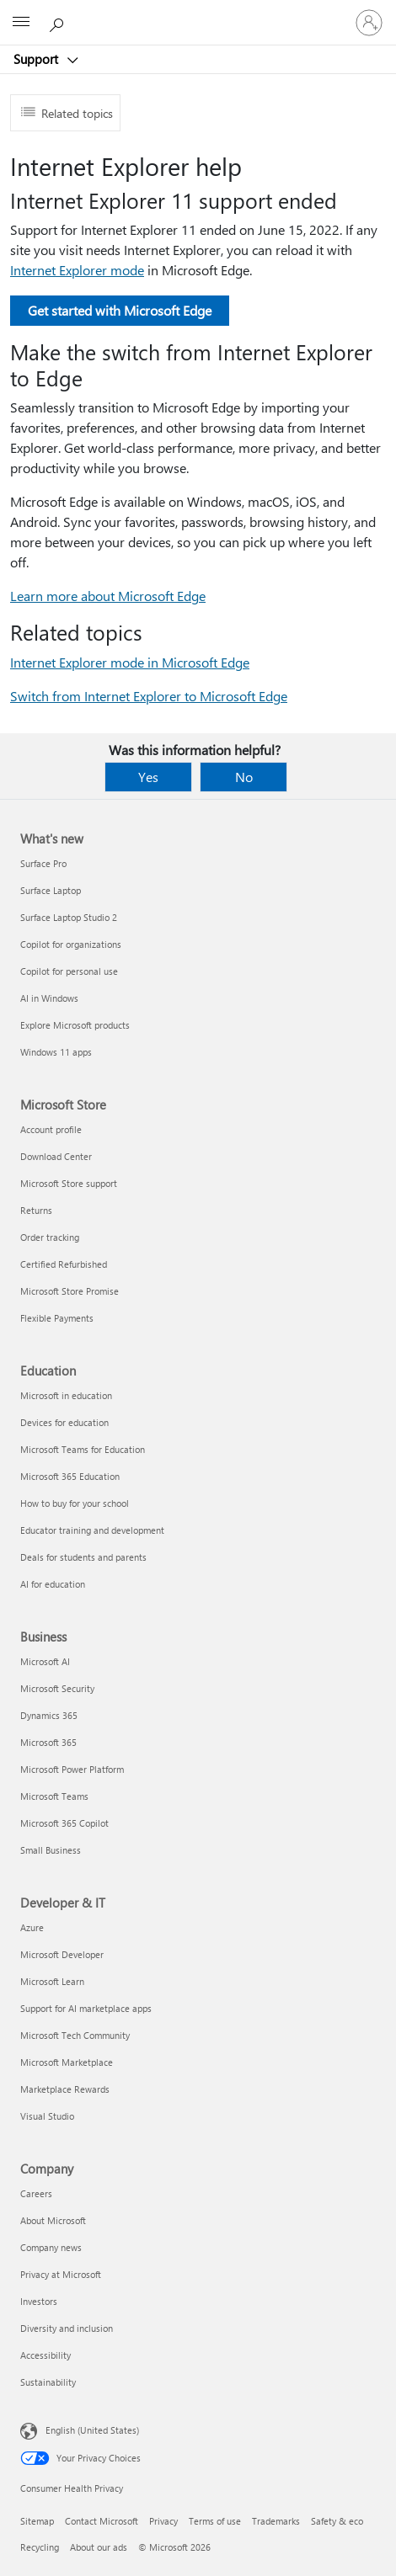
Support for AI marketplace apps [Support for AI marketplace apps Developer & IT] (86, 2008)
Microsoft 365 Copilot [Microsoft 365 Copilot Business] (64, 1823)
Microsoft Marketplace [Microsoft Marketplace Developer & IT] (66, 2062)
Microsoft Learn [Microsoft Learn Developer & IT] (52, 1981)
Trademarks (276, 2521)
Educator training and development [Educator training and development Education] (92, 1530)
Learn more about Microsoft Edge (108, 595)
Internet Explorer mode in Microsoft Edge (129, 662)
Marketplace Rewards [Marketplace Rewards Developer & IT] (65, 2089)
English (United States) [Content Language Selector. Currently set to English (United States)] (92, 2430)
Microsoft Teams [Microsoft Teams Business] (54, 1796)
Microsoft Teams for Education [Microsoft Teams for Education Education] (82, 1449)
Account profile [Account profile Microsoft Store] (51, 1129)
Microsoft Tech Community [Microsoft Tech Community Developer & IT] (75, 2035)
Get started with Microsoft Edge (119, 310)
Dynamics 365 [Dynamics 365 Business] (49, 1715)
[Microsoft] (197, 13)
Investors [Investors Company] (38, 2301)
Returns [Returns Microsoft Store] (36, 1210)
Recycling (39, 2547)
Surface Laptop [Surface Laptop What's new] (50, 890)
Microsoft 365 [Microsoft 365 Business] (48, 1742)
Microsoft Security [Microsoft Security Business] (57, 1688)
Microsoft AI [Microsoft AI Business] (45, 1661)
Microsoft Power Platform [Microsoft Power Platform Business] (72, 1769)
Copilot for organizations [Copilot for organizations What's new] (70, 944)
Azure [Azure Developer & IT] (32, 1927)
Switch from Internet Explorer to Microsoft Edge (148, 696)
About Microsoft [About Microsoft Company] (53, 2220)
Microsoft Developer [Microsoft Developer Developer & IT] (62, 1954)
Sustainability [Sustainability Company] (48, 2382)
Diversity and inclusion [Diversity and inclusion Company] (66, 2328)
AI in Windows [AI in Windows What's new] (49, 998)
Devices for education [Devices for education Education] (64, 1422)
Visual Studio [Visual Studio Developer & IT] (47, 2116)
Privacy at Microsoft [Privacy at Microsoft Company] (60, 2274)
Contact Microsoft (101, 2521)
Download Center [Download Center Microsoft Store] (56, 1156)
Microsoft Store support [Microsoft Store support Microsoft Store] (68, 1183)
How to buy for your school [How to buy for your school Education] (74, 1503)
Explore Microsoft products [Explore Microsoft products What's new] (75, 1025)
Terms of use (215, 2521)
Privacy (163, 2521)
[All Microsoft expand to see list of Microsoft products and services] (21, 23)
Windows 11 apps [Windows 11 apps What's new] (56, 1052)
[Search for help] (59, 21)
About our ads (98, 2547)
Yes (148, 776)
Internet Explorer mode (77, 270)
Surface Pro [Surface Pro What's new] (43, 863)
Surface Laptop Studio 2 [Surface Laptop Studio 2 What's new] (68, 917)
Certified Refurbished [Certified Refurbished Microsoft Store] (63, 1264)
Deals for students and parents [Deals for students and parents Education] (83, 1557)
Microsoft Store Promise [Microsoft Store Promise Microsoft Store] (69, 1291)
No (244, 776)
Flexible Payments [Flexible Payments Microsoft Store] (57, 1318)
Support (37, 59)
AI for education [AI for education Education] (52, 1584)
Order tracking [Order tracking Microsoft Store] (49, 1237)
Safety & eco (337, 2521)
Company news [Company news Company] (51, 2247)
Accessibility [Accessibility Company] (45, 2355)
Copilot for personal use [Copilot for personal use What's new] (69, 971)
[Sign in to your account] (369, 23)
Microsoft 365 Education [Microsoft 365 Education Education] (70, 1476)
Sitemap (37, 2521)
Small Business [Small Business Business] (50, 1850)
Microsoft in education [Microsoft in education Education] (66, 1395)
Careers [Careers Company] (36, 2193)
